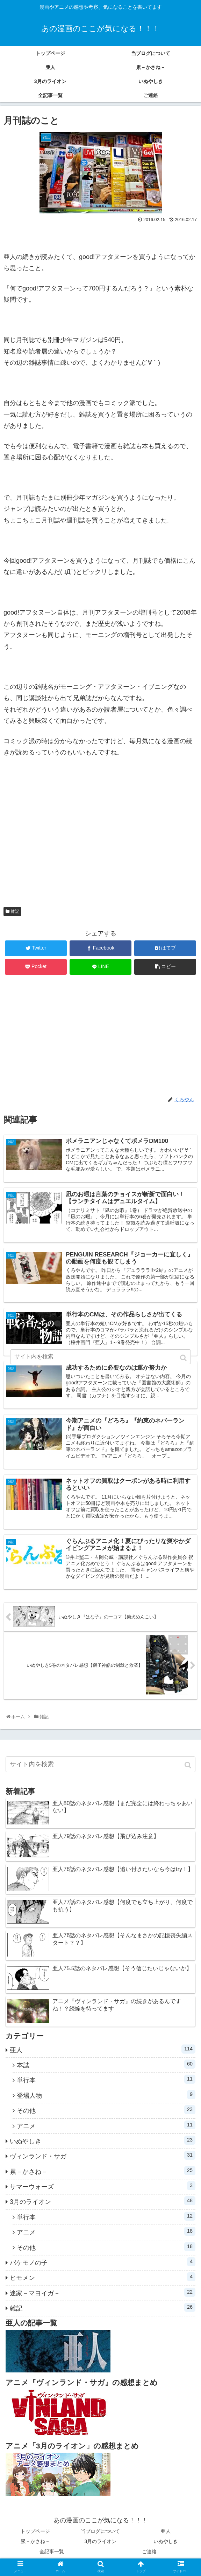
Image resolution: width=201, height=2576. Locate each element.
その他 (106, 2114)
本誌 (106, 2068)
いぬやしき (102, 2144)
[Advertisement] (100, 835)
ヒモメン (102, 2281)
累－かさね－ (102, 2175)
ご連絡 (149, 2556)
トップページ (35, 2536)
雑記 (15, 911)
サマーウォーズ (102, 2190)
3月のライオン (102, 2205)
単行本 (106, 2084)
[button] (188, 1769)
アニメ (106, 2129)
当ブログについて (100, 2536)
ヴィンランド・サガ (102, 2160)
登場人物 (106, 2099)
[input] (100, 1769)
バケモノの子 (102, 2266)
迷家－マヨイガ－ (102, 2296)
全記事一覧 (52, 2556)
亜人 (102, 2053)
